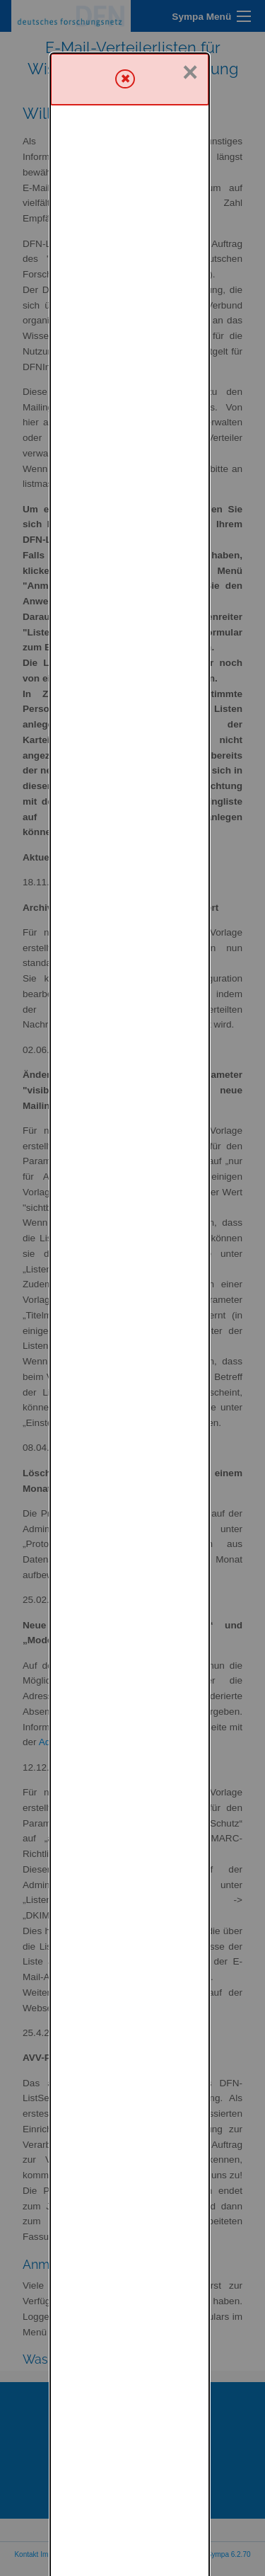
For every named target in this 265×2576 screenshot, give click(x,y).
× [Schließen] (190, 19)
